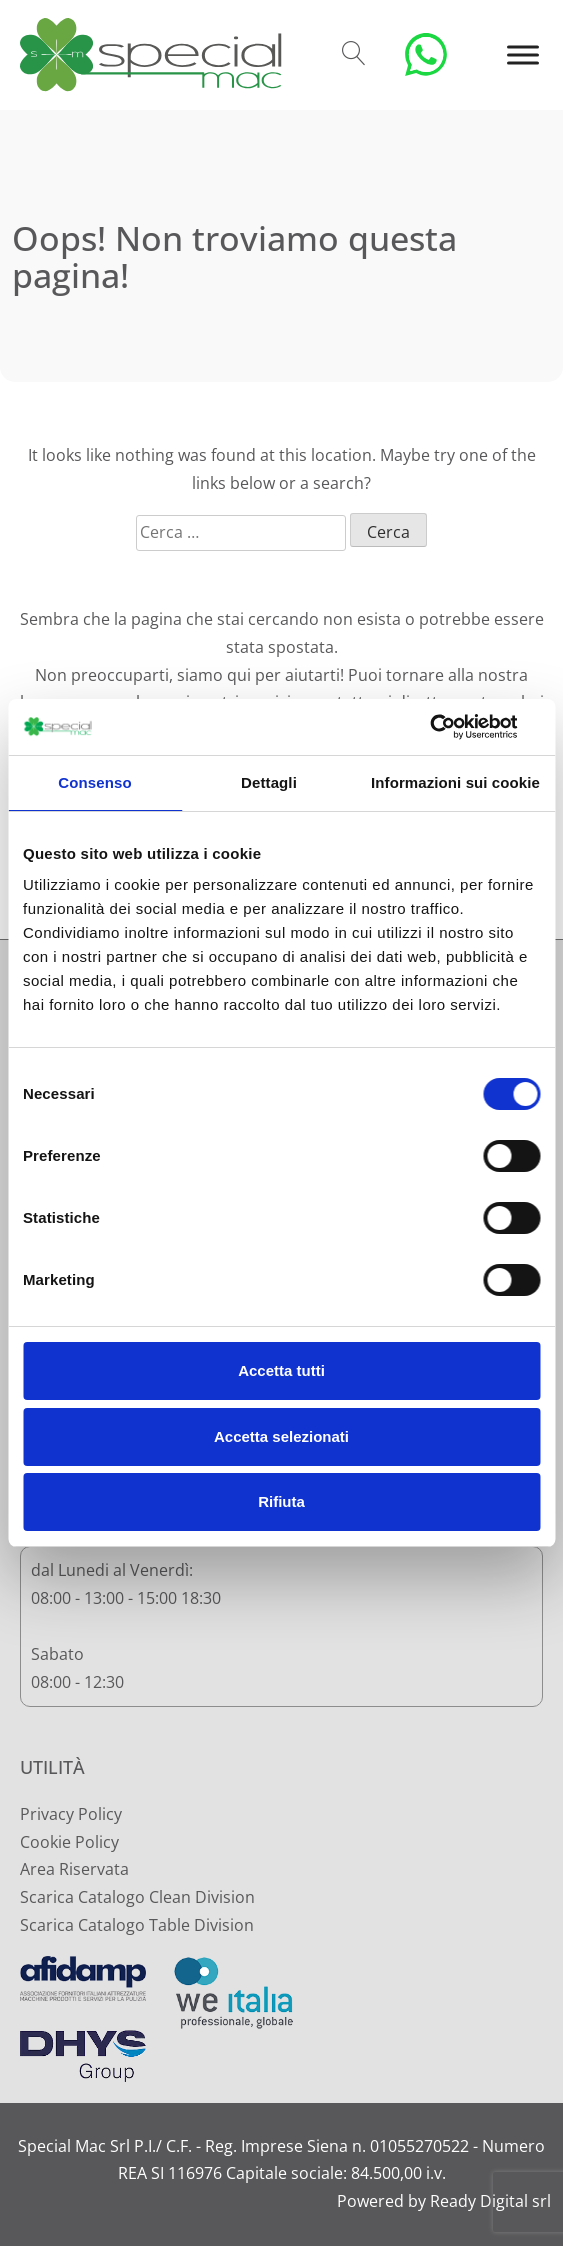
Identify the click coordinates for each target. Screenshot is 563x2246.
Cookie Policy (69, 1842)
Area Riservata (74, 1869)
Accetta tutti (281, 1370)
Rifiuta (281, 1501)
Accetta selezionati (281, 1436)
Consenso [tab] (94, 782)
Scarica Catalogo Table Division (137, 1925)
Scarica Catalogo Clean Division (137, 1897)
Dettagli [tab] (269, 782)
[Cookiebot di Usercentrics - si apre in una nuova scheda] (452, 727)
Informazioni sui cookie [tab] (455, 782)
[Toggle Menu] (523, 54)
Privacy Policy (71, 1814)
